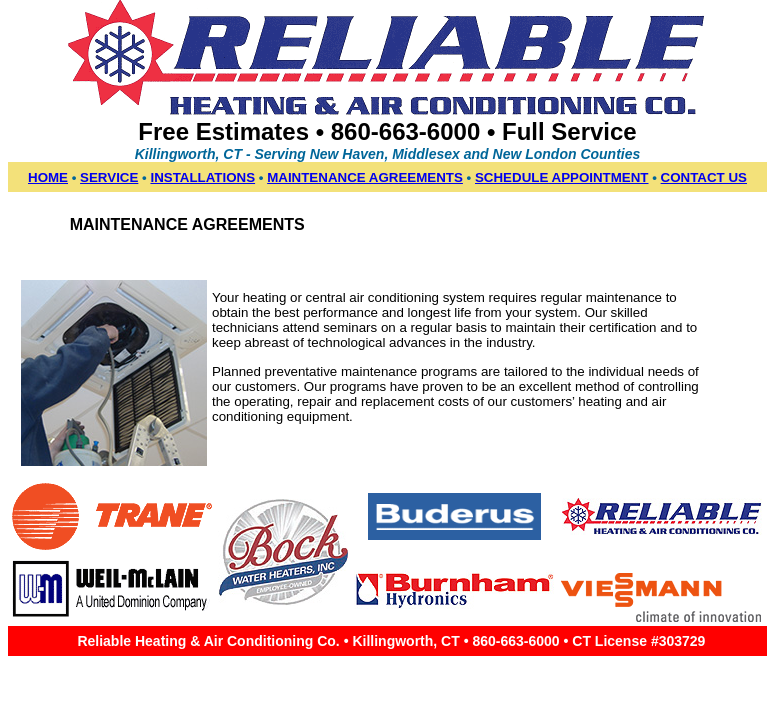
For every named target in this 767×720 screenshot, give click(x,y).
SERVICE (109, 177)
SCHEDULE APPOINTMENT (562, 177)
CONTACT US (704, 177)
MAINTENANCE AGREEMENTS (365, 177)
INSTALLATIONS (202, 177)
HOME (48, 177)
